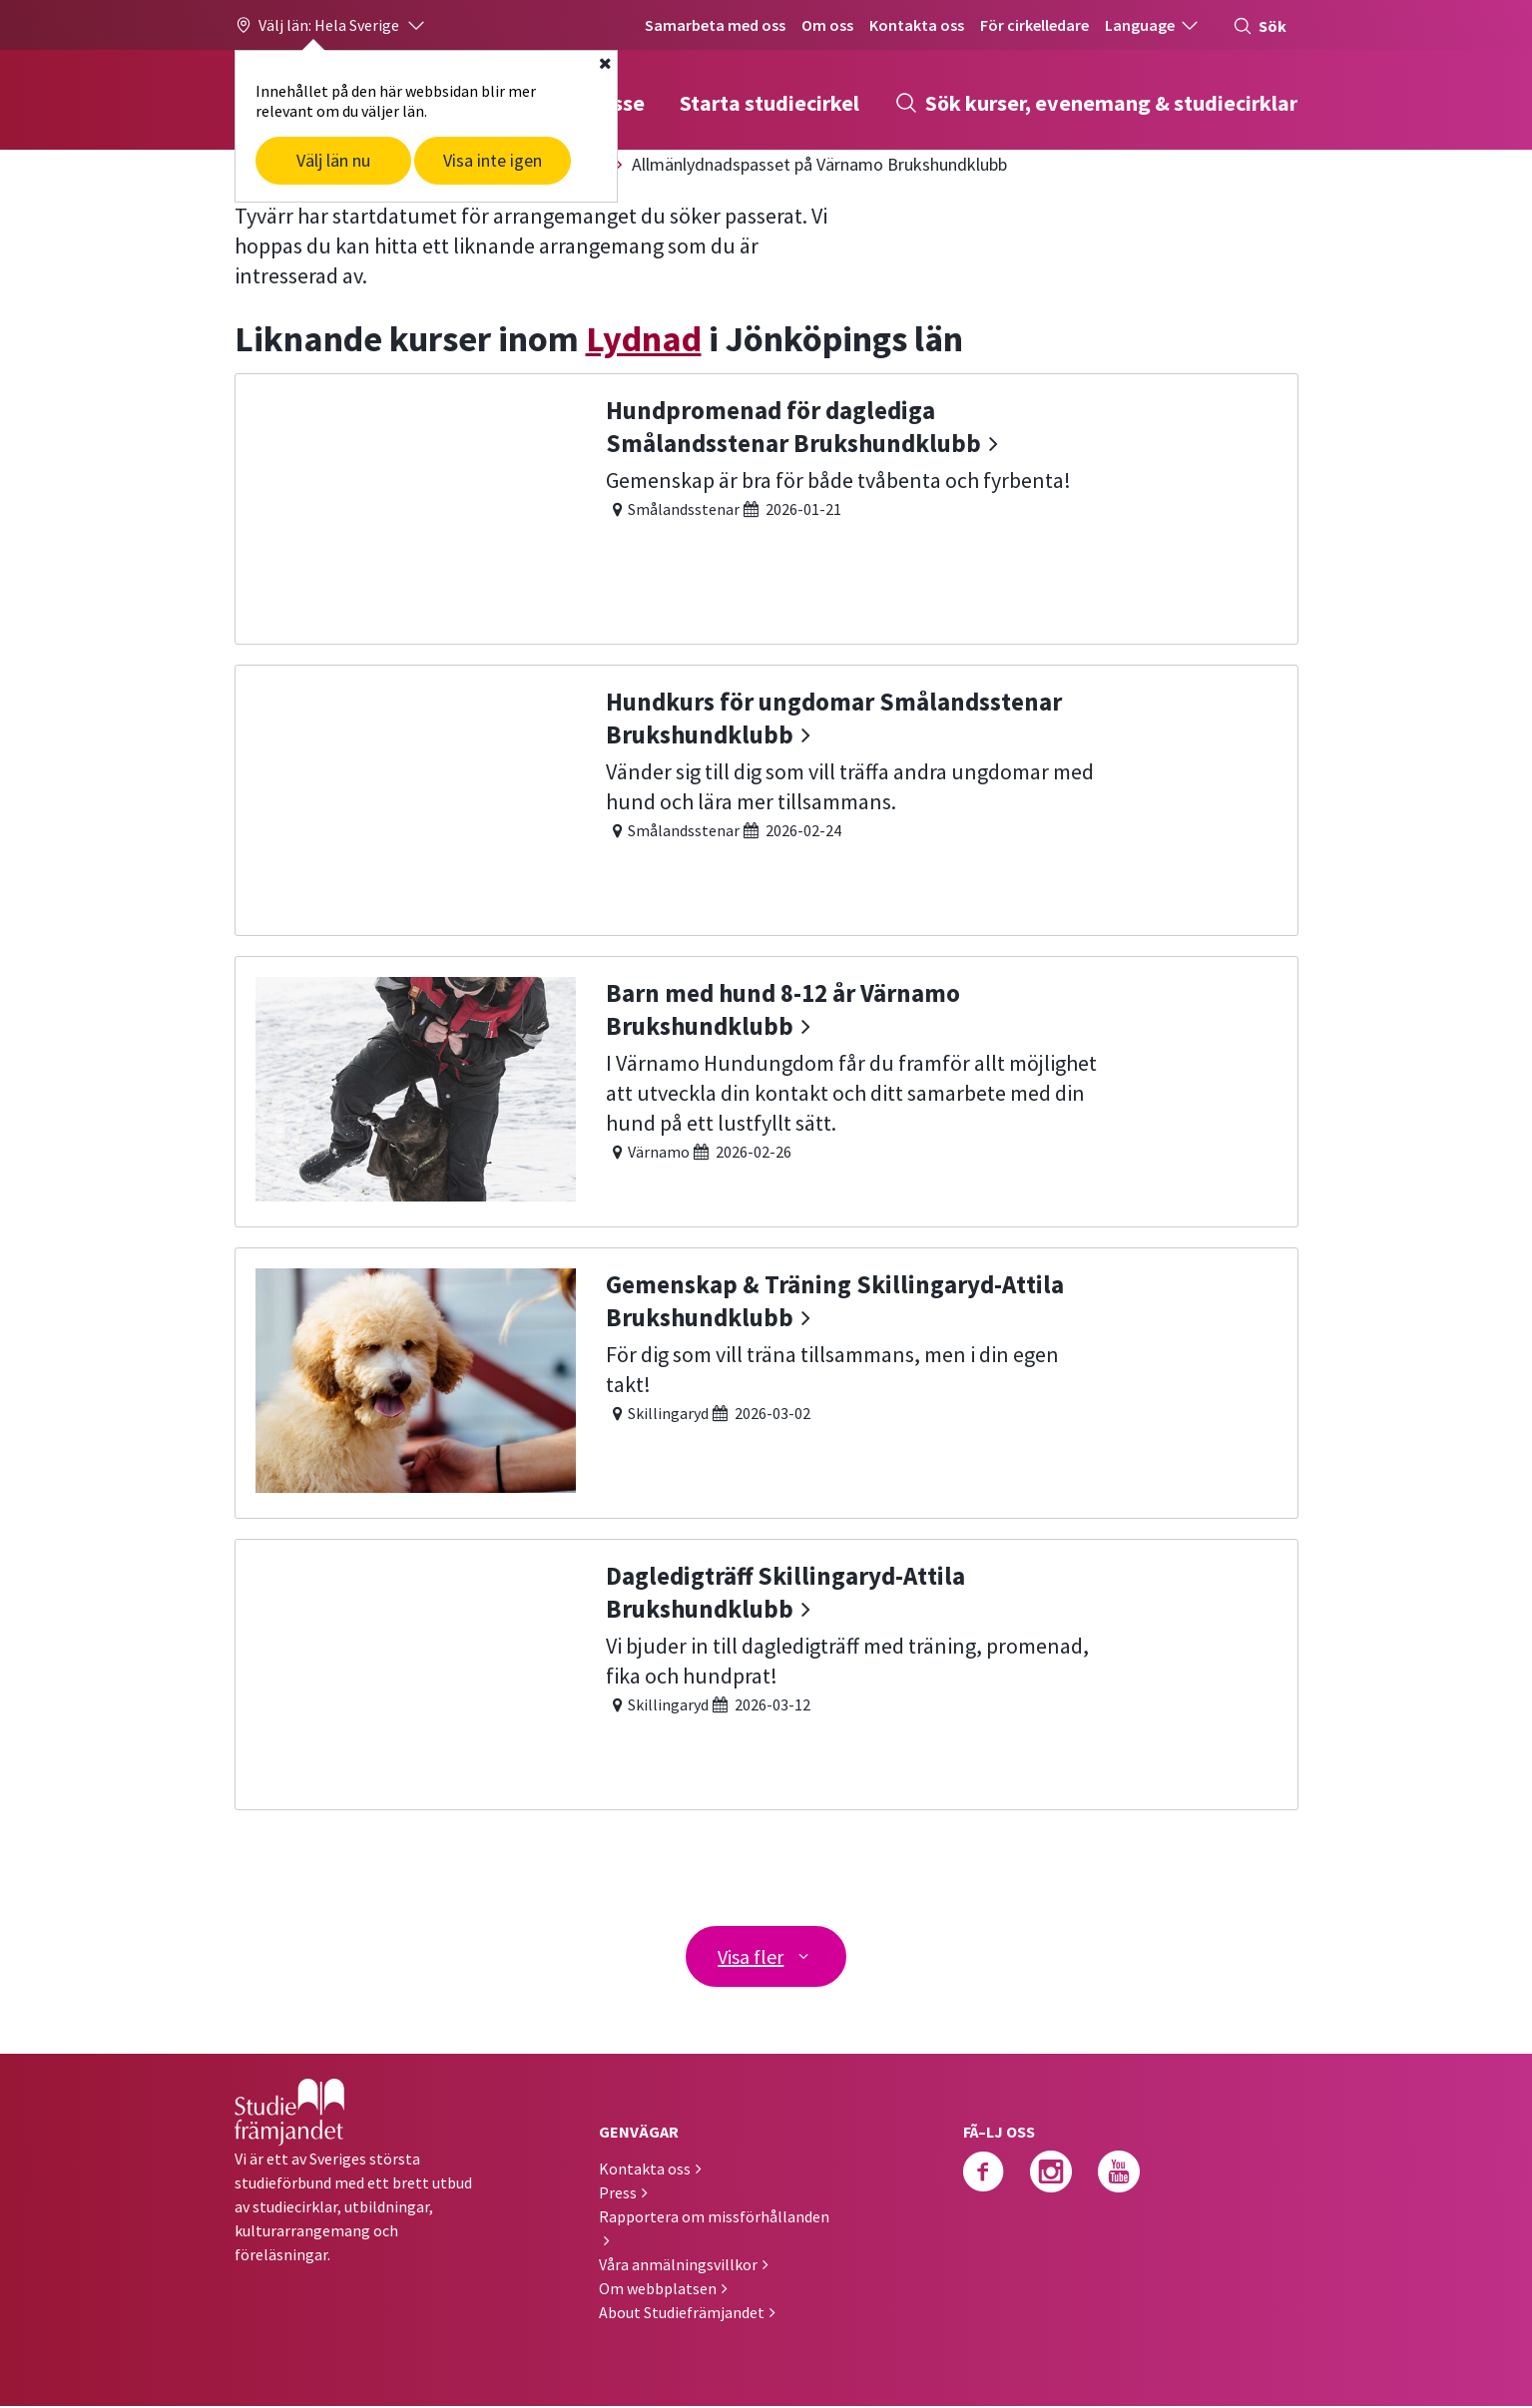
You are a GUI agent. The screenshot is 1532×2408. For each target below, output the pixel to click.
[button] (331, 25)
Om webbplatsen (658, 2290)
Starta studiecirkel (769, 103)
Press (618, 2194)
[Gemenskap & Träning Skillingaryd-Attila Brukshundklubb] (766, 1380)
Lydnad (644, 338)
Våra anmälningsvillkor (678, 2266)
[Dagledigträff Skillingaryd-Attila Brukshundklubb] (766, 1672)
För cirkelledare (1034, 25)
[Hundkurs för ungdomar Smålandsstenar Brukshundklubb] (766, 798)
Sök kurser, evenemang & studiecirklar (1095, 103)
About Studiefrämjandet (682, 2314)
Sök (1259, 26)
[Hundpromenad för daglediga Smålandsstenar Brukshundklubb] (766, 506)
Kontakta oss (916, 25)
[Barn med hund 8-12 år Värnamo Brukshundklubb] (766, 1089)
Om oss (827, 25)
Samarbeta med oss (715, 25)
